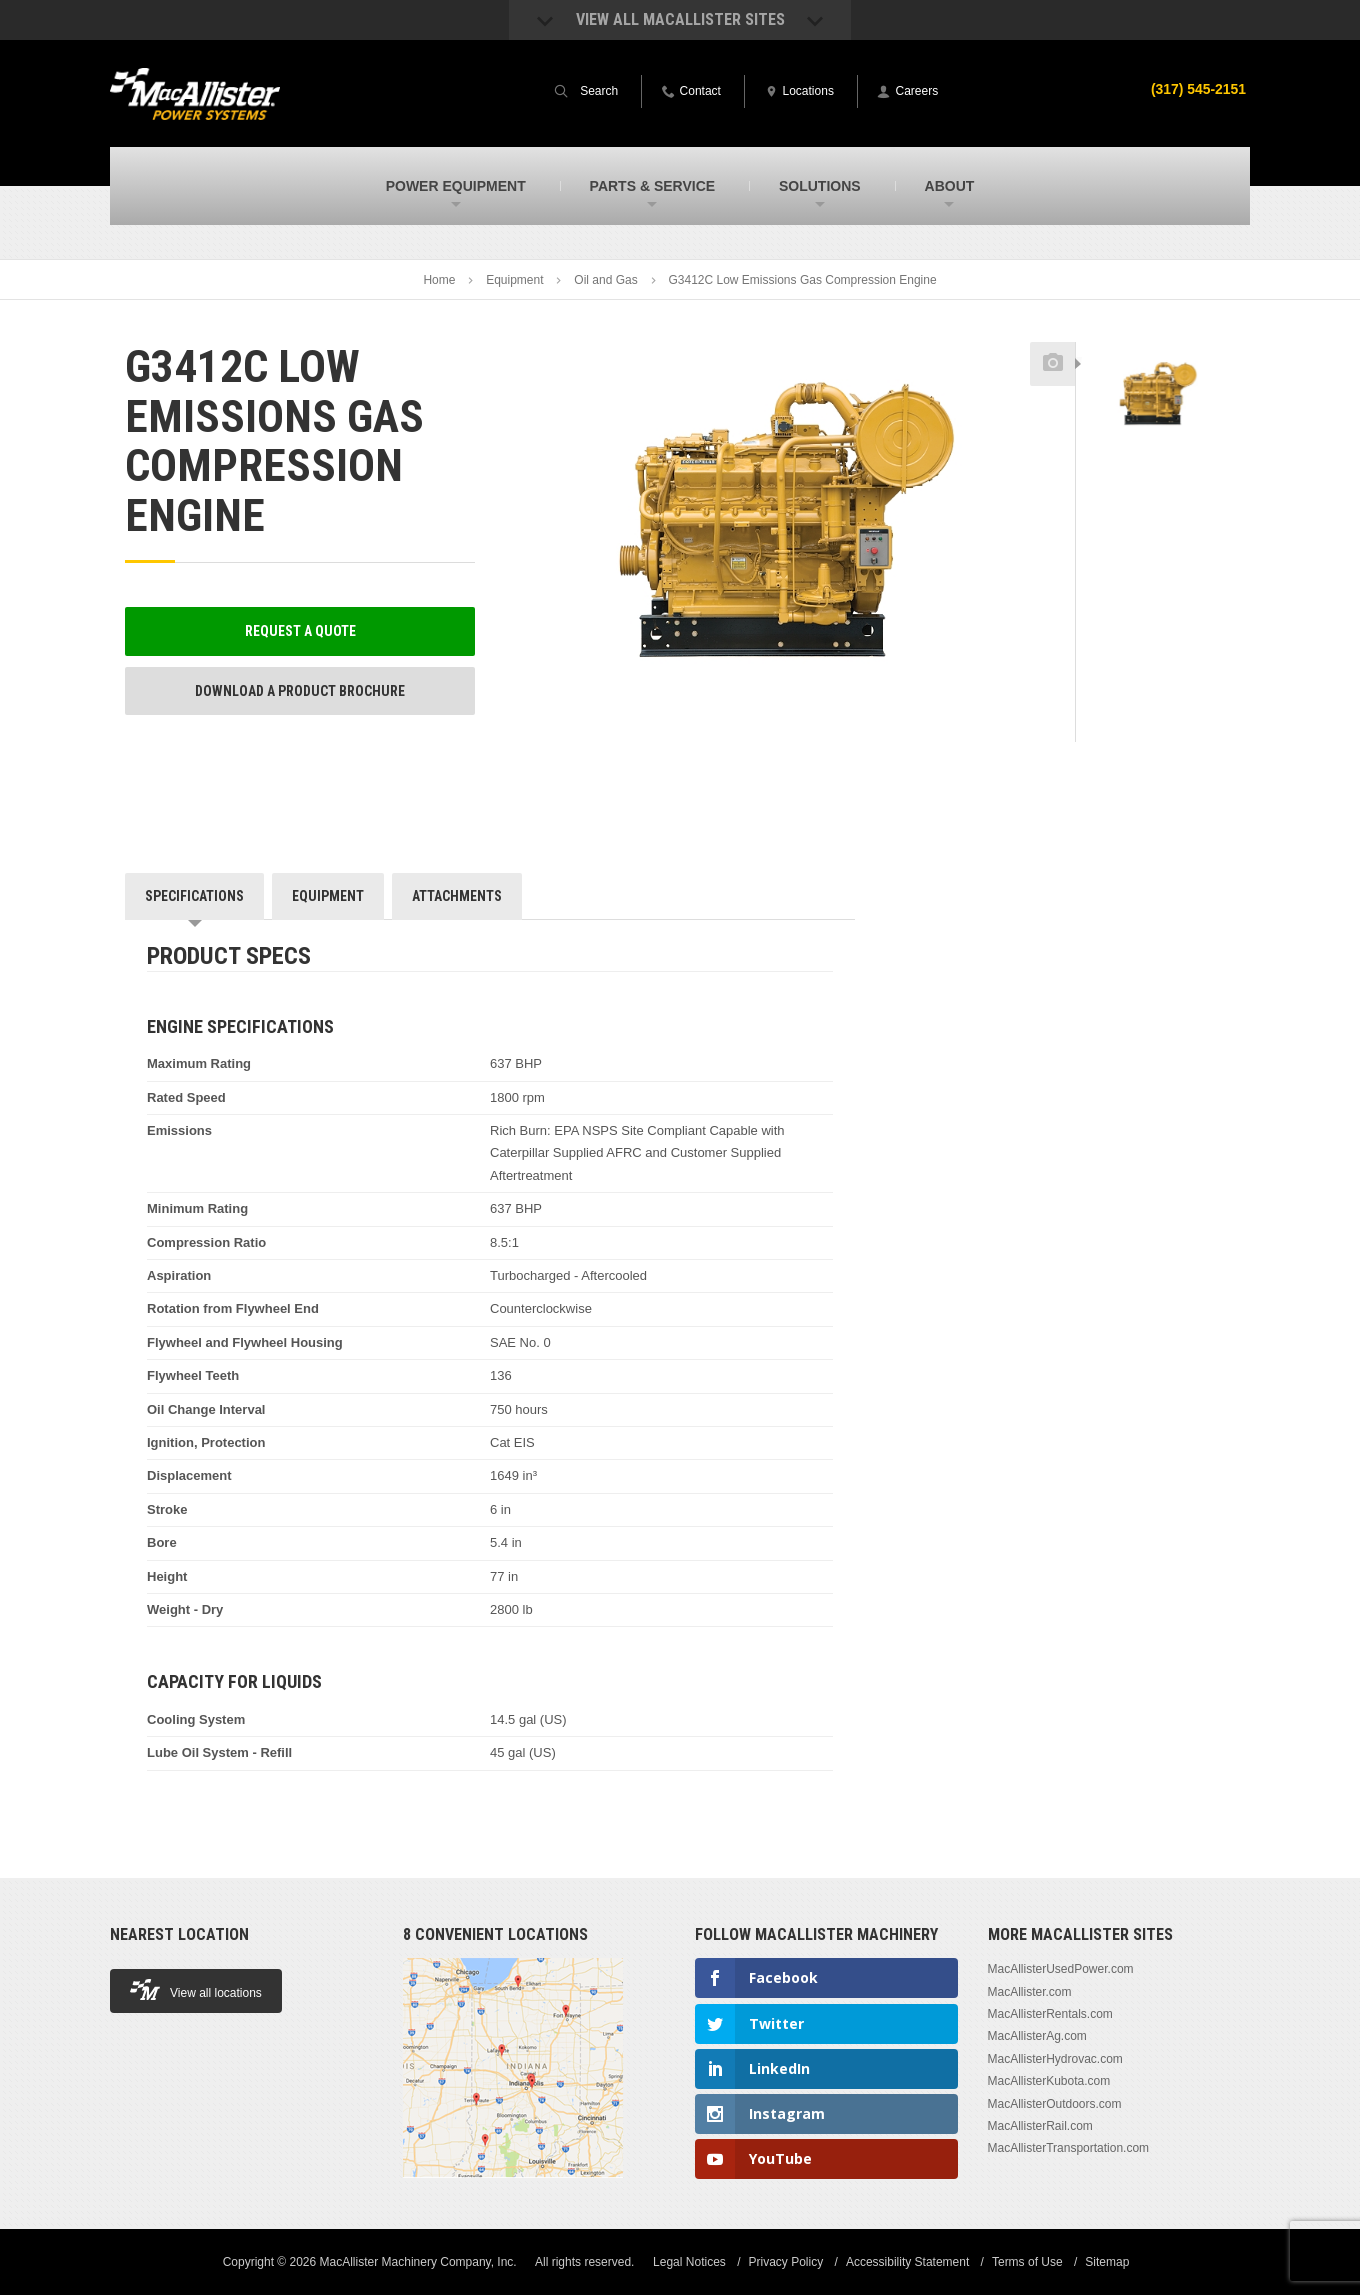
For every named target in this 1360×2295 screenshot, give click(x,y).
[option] (1155, 397)
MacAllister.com (1030, 1992)
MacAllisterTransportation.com (1069, 2148)
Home (439, 280)
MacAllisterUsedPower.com (1061, 1969)
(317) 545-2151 (1198, 89)
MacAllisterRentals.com (1050, 2014)
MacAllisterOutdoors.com (1055, 2104)
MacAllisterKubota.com (1049, 2081)
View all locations (196, 1989)
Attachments (457, 896)
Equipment (514, 280)
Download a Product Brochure (300, 691)
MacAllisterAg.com (1037, 2036)
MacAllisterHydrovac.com (1055, 2059)
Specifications (194, 896)
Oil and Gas (605, 280)
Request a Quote (300, 631)
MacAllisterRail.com (1040, 2126)
